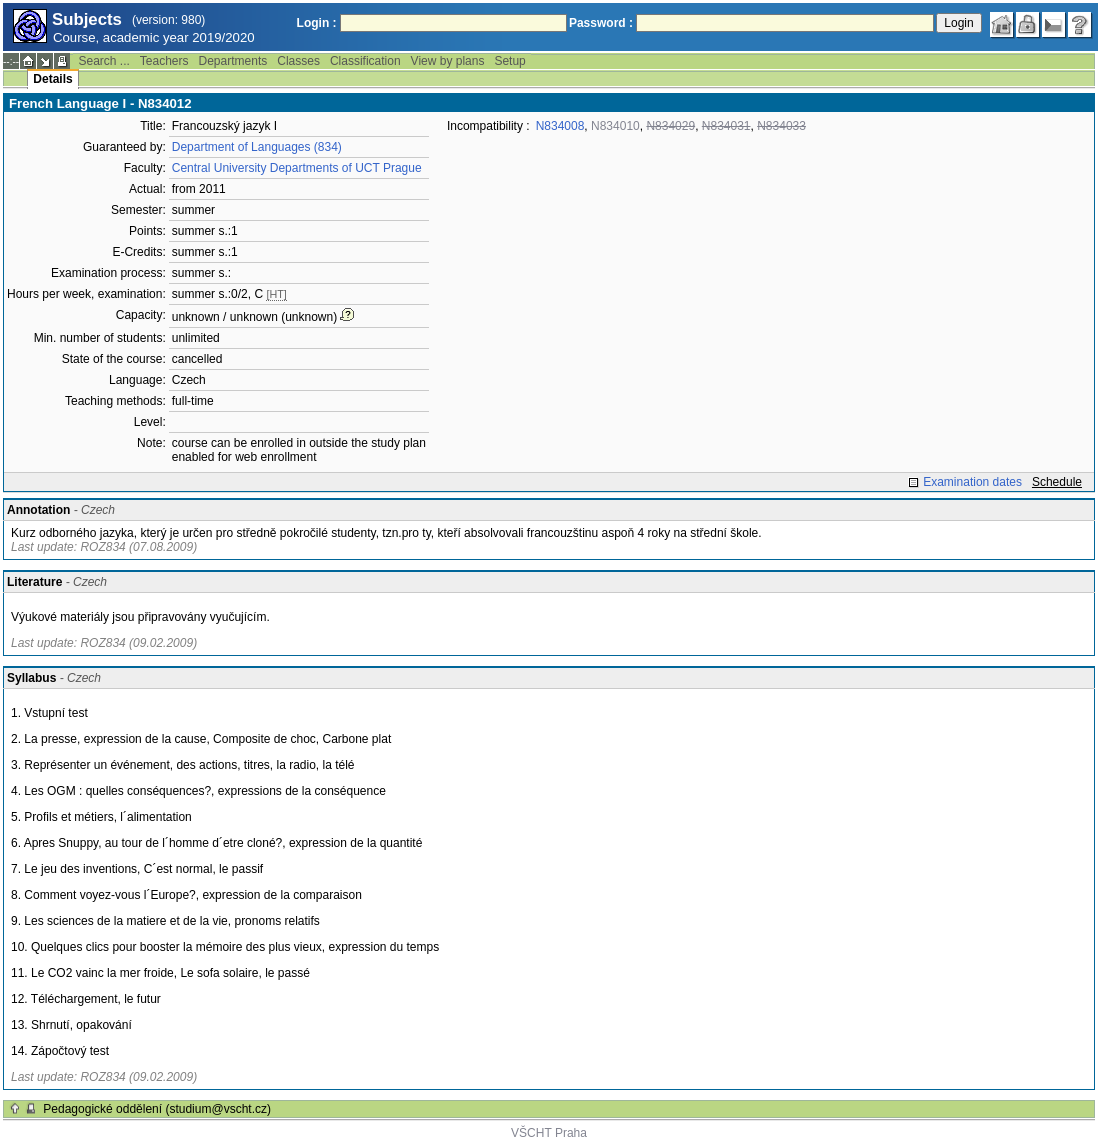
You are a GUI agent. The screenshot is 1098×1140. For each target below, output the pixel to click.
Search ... (103, 61)
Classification (365, 61)
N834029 (670, 126)
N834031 (726, 126)
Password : (601, 23)
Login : (317, 23)
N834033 (781, 126)
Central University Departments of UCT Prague (297, 168)
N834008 (560, 126)
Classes (298, 61)
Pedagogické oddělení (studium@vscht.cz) (157, 1109)
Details (52, 79)
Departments (233, 61)
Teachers (164, 61)
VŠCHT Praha (549, 1133)
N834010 (615, 126)
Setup (509, 61)
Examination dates (972, 482)
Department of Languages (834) (257, 147)
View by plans (448, 61)
